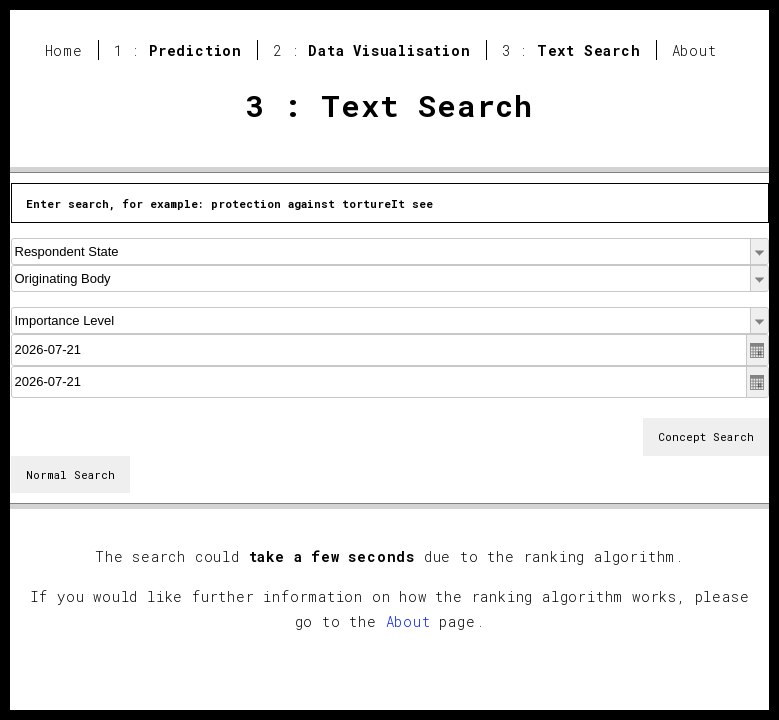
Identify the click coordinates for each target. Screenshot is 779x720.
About (694, 50)
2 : (372, 50)
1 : (178, 50)
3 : (571, 50)
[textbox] (390, 350)
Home (64, 50)
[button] (759, 251)
